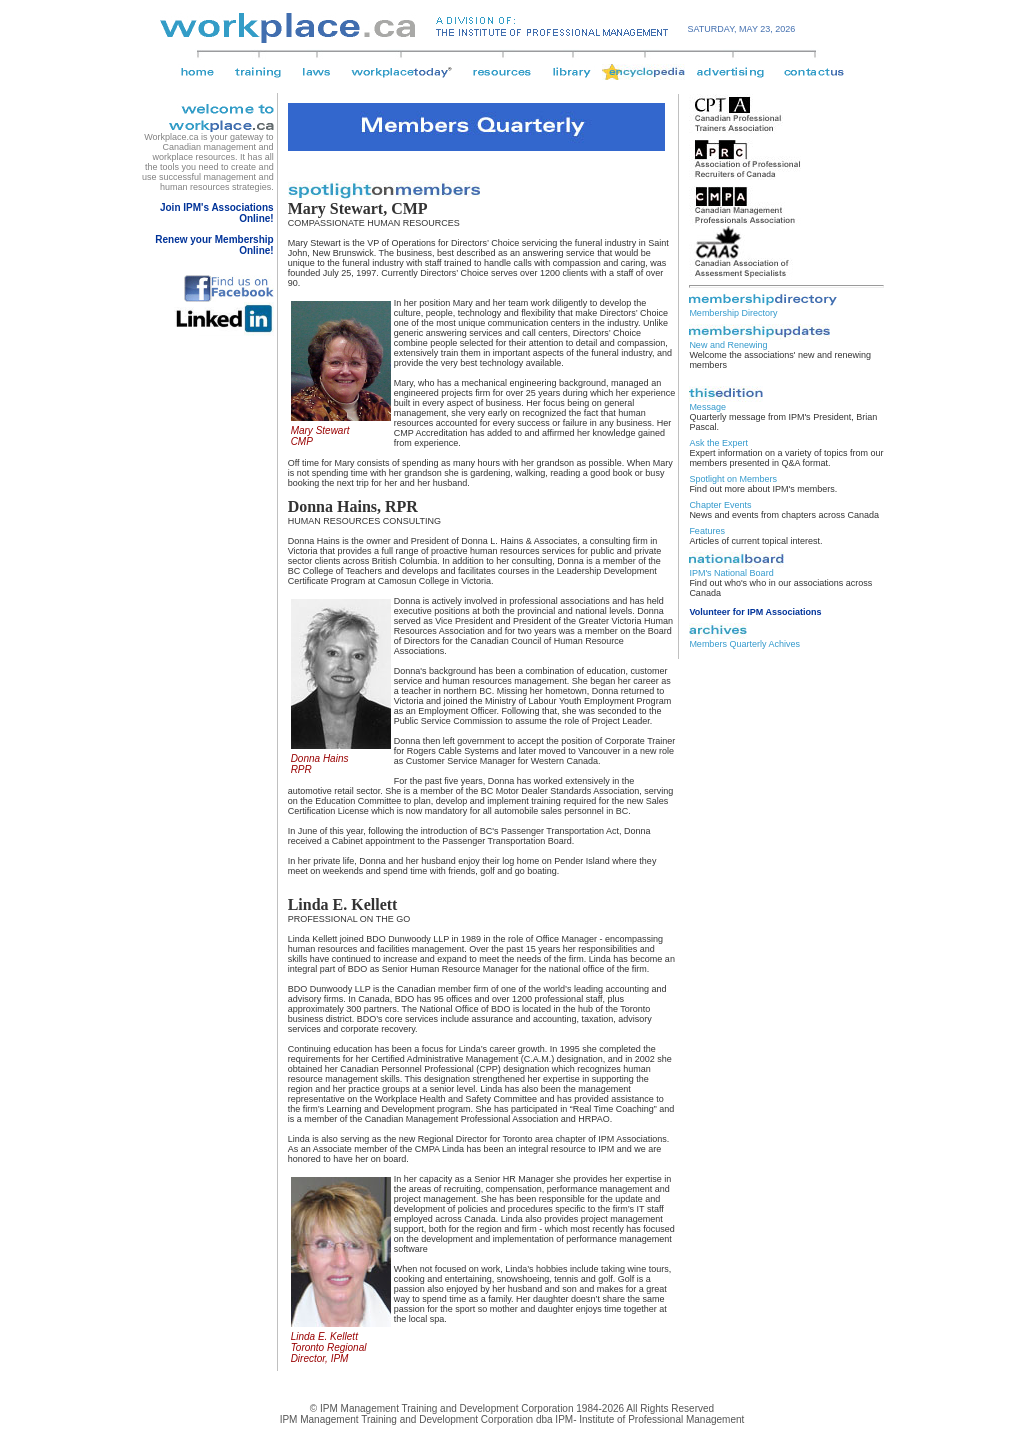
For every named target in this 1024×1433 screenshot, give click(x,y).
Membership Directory (733, 313)
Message (707, 407)
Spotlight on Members (733, 479)
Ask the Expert (718, 443)
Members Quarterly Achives (744, 644)
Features (707, 531)
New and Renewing (728, 345)
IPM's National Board (731, 573)
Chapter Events (720, 505)
